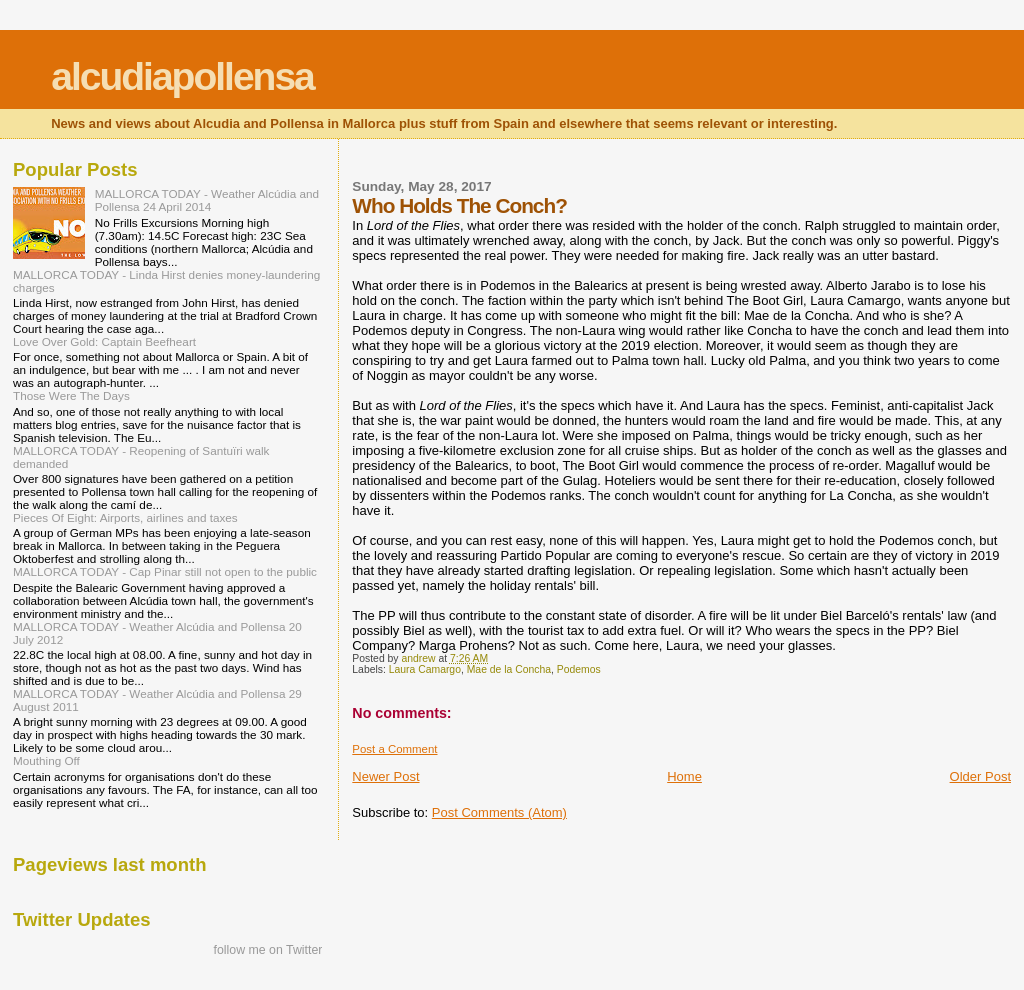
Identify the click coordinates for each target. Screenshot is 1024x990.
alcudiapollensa (182, 76)
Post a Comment (394, 749)
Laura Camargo (425, 669)
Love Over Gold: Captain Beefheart (104, 341)
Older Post (980, 776)
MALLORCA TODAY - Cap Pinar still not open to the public (165, 571)
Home (684, 776)
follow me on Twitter (268, 950)
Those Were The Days (71, 395)
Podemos (579, 669)
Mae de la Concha (509, 669)
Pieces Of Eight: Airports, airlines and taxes (125, 517)
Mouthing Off (46, 760)
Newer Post (385, 776)
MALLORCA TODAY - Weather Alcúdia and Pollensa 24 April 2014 (207, 200)
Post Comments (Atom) (499, 812)
